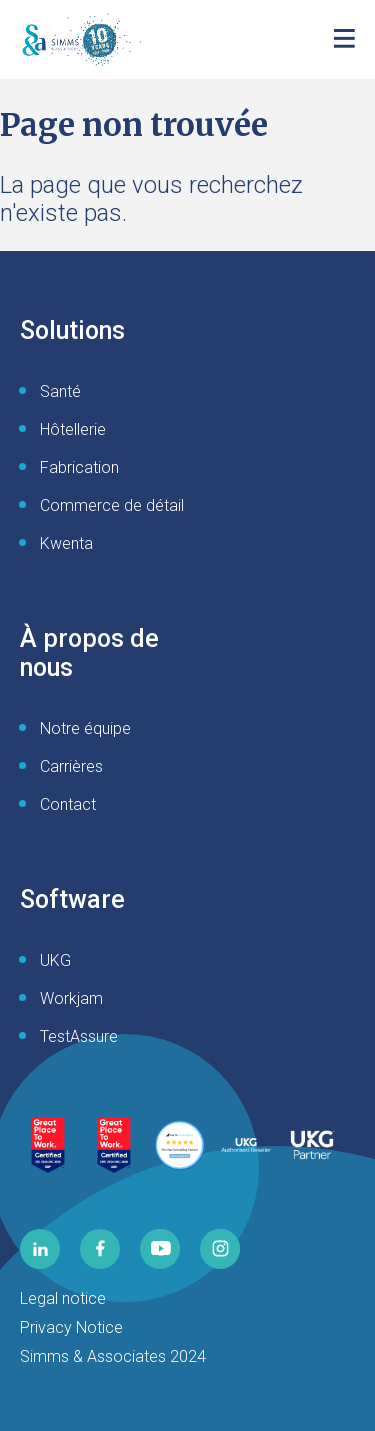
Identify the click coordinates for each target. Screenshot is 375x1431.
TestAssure (79, 1036)
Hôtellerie (73, 429)
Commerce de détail (112, 505)
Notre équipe (85, 728)
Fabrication (79, 467)
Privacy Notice (71, 1327)
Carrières (71, 766)
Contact (68, 804)
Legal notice (63, 1298)
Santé (60, 391)
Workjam (71, 998)
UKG (55, 960)
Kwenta (66, 543)
